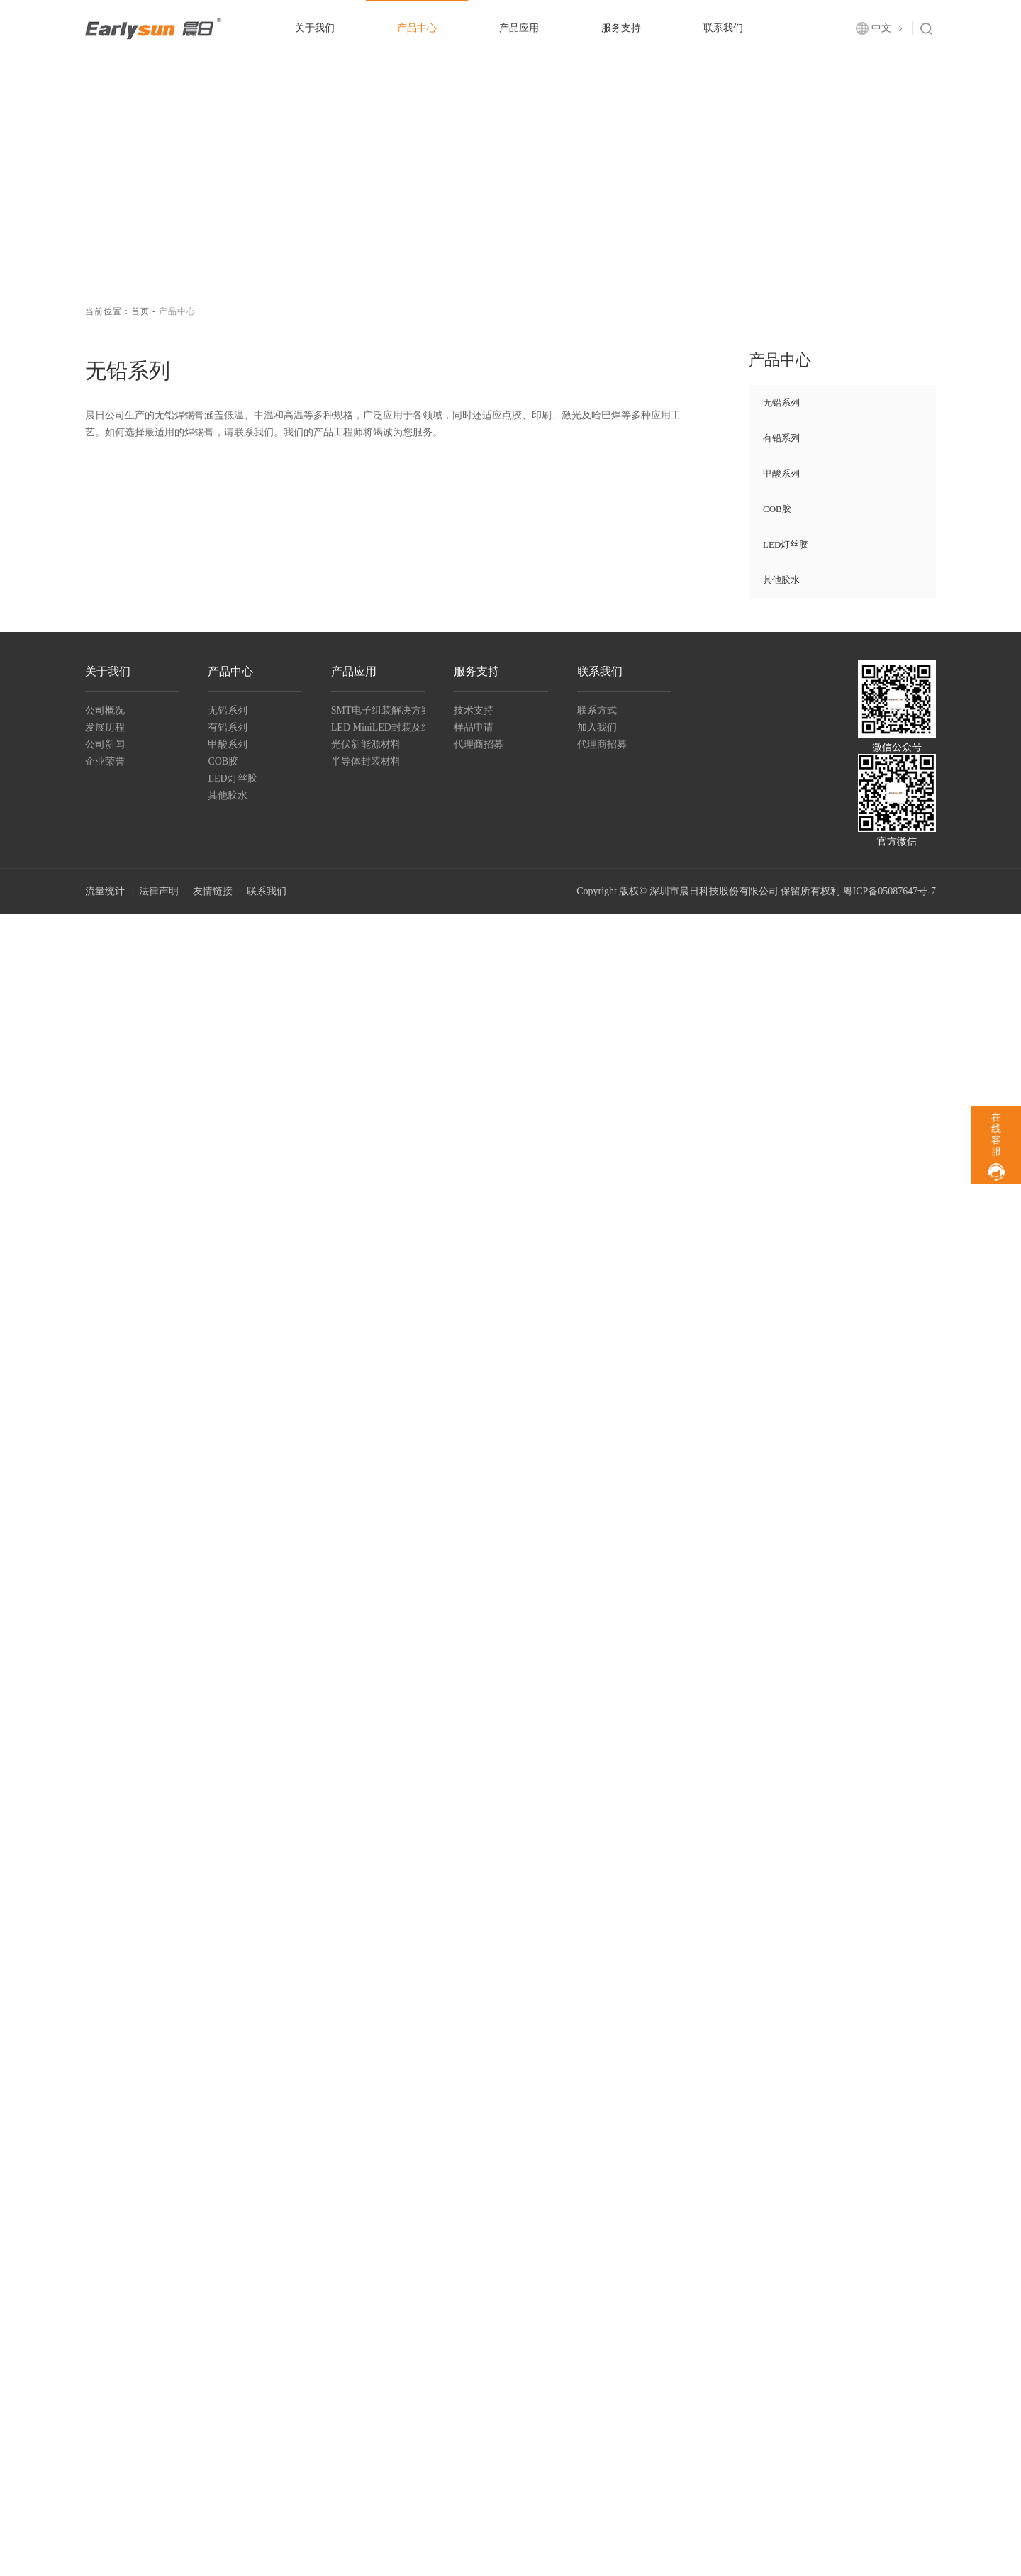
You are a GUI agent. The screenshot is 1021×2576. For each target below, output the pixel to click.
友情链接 (213, 891)
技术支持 (473, 710)
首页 (140, 311)
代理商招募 (478, 744)
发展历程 (105, 727)
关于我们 (315, 28)
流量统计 (105, 891)
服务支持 (621, 28)
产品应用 (519, 28)
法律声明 (159, 891)
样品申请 (473, 727)
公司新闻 (105, 744)
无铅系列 (781, 402)
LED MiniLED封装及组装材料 (378, 727)
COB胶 (777, 509)
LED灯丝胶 (785, 544)
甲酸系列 (781, 473)
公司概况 (105, 710)
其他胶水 (781, 579)
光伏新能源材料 (366, 744)
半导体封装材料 (366, 761)
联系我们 (723, 28)
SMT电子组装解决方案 (378, 710)
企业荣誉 (105, 761)
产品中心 (417, 28)
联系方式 (597, 710)
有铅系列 (781, 438)
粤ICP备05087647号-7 (889, 891)
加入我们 (597, 727)
